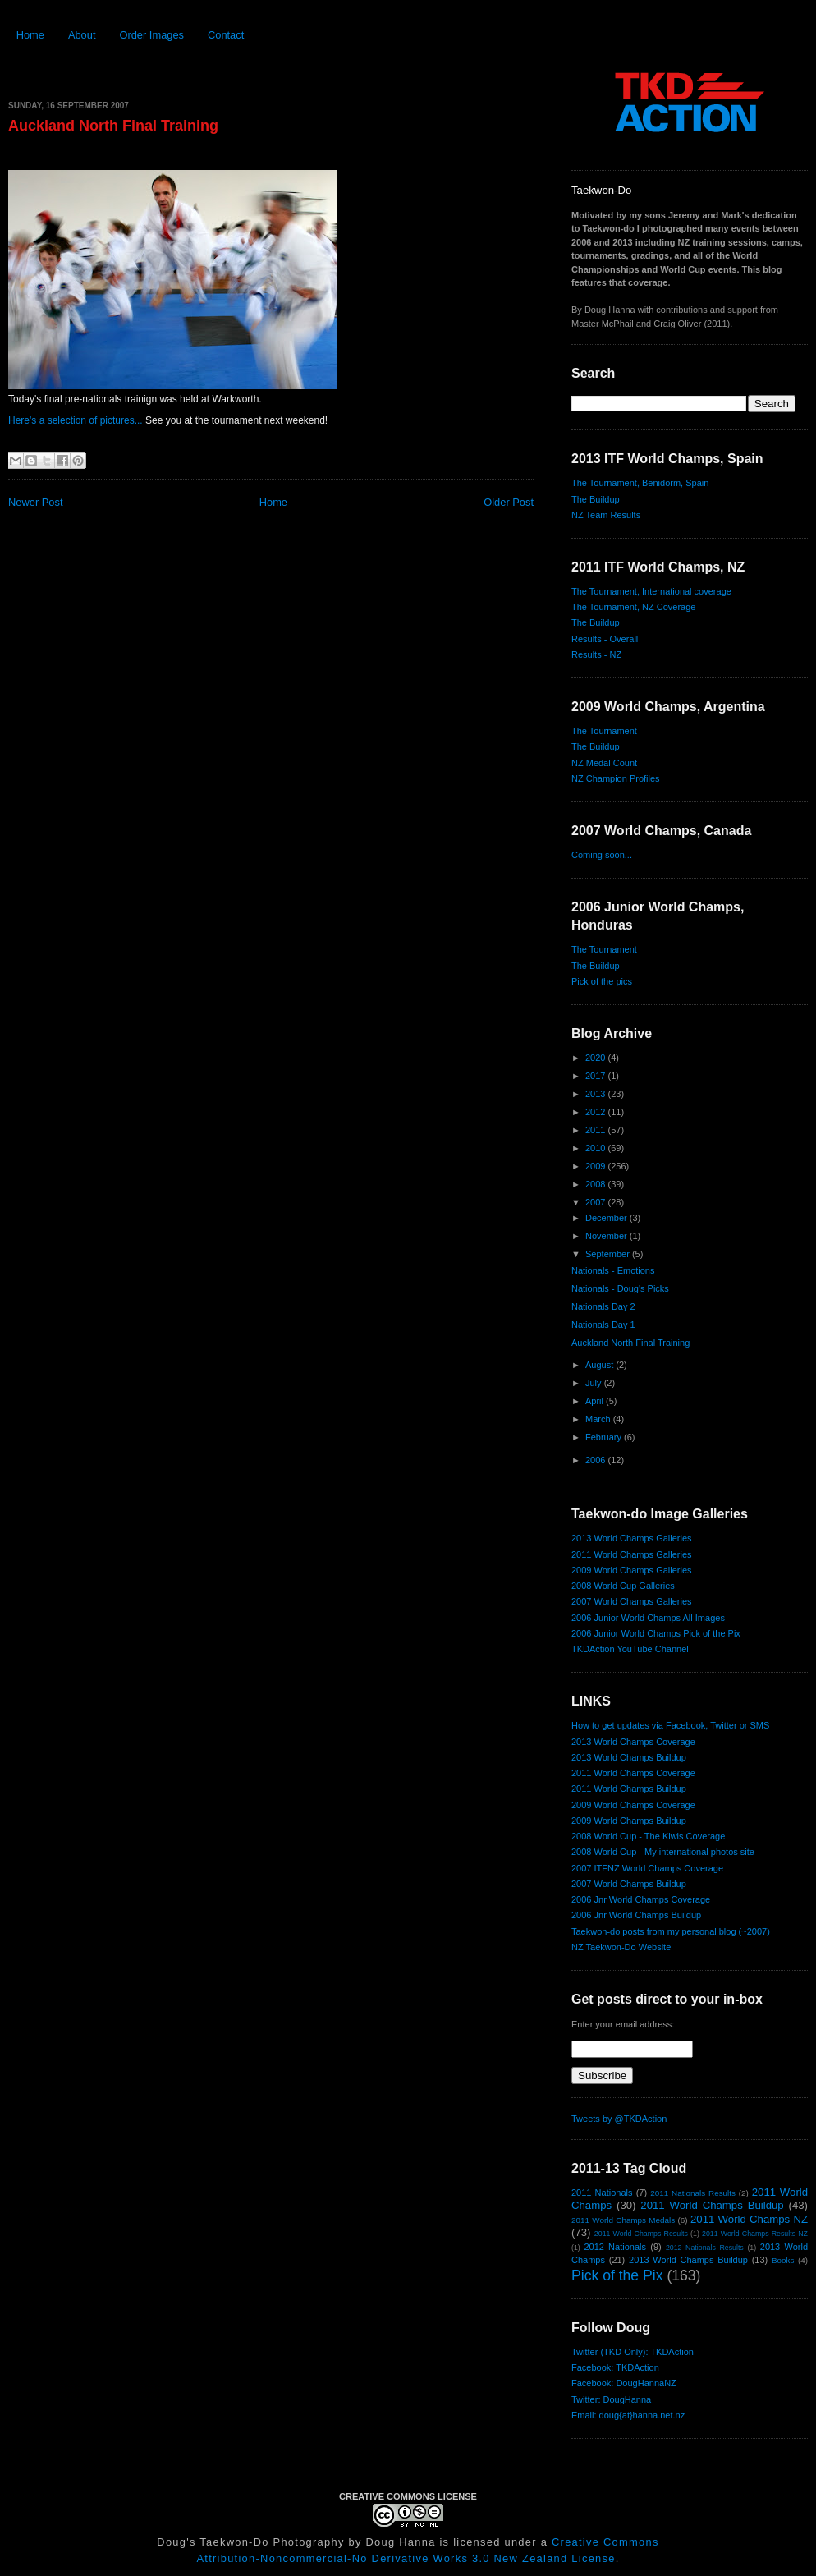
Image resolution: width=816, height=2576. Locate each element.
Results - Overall (604, 639)
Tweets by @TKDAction (619, 2119)
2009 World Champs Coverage (633, 1805)
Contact (226, 35)
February (604, 1437)
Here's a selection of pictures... (75, 420)
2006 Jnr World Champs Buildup (636, 1915)
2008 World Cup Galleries (623, 1586)
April (595, 1401)
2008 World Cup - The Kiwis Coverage (648, 1836)
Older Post (509, 502)
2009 (596, 1166)
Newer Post (35, 502)
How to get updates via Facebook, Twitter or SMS (670, 1725)
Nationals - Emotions (613, 1270)
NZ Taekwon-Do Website (621, 1947)
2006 (596, 1460)
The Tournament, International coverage (651, 591)
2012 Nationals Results (705, 2247)
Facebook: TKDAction (615, 2367)
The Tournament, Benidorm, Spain (639, 483)
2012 (596, 1112)
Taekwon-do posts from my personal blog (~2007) (670, 1931)
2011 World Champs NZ (749, 2219)
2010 (596, 1148)
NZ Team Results (605, 515)
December (607, 1218)
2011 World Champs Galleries (631, 1554)
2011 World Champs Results (641, 2233)
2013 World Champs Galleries (631, 1538)
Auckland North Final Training (113, 125)
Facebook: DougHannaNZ (623, 2383)
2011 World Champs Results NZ (755, 2233)
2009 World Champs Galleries (631, 1570)
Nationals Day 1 (603, 1324)
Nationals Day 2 (603, 1306)
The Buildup (595, 499)
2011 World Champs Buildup (628, 1788)
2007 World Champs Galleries (631, 1601)
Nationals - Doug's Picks (620, 1288)
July (594, 1383)
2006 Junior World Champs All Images (648, 1618)
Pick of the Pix (616, 2275)
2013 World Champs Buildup (628, 1757)
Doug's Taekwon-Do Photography (250, 2542)
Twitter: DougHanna (611, 2399)
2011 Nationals (601, 2192)
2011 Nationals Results (693, 2192)
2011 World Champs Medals (623, 2220)
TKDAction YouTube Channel (630, 1649)
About (82, 35)
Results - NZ (596, 654)
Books (783, 2260)
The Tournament (604, 731)
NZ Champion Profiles (615, 778)
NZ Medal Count (604, 763)
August (600, 1365)
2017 (596, 1076)
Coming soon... (601, 855)
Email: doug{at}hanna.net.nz (628, 2415)
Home (30, 35)
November (607, 1236)
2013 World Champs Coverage (633, 1742)
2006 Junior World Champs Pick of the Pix (655, 1633)
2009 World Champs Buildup (628, 1820)
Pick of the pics (601, 981)
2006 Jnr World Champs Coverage (640, 1899)
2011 (596, 1130)
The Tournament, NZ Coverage (633, 607)
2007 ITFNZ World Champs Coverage (647, 1868)
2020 (596, 1058)
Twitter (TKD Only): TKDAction (632, 2352)
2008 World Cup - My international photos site (662, 1852)
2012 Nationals (615, 2247)
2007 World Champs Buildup (628, 1884)
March (599, 1419)
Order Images (151, 35)
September (608, 1254)
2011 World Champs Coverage (633, 1773)
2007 (596, 1202)
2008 (596, 1184)
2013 (596, 1094)
